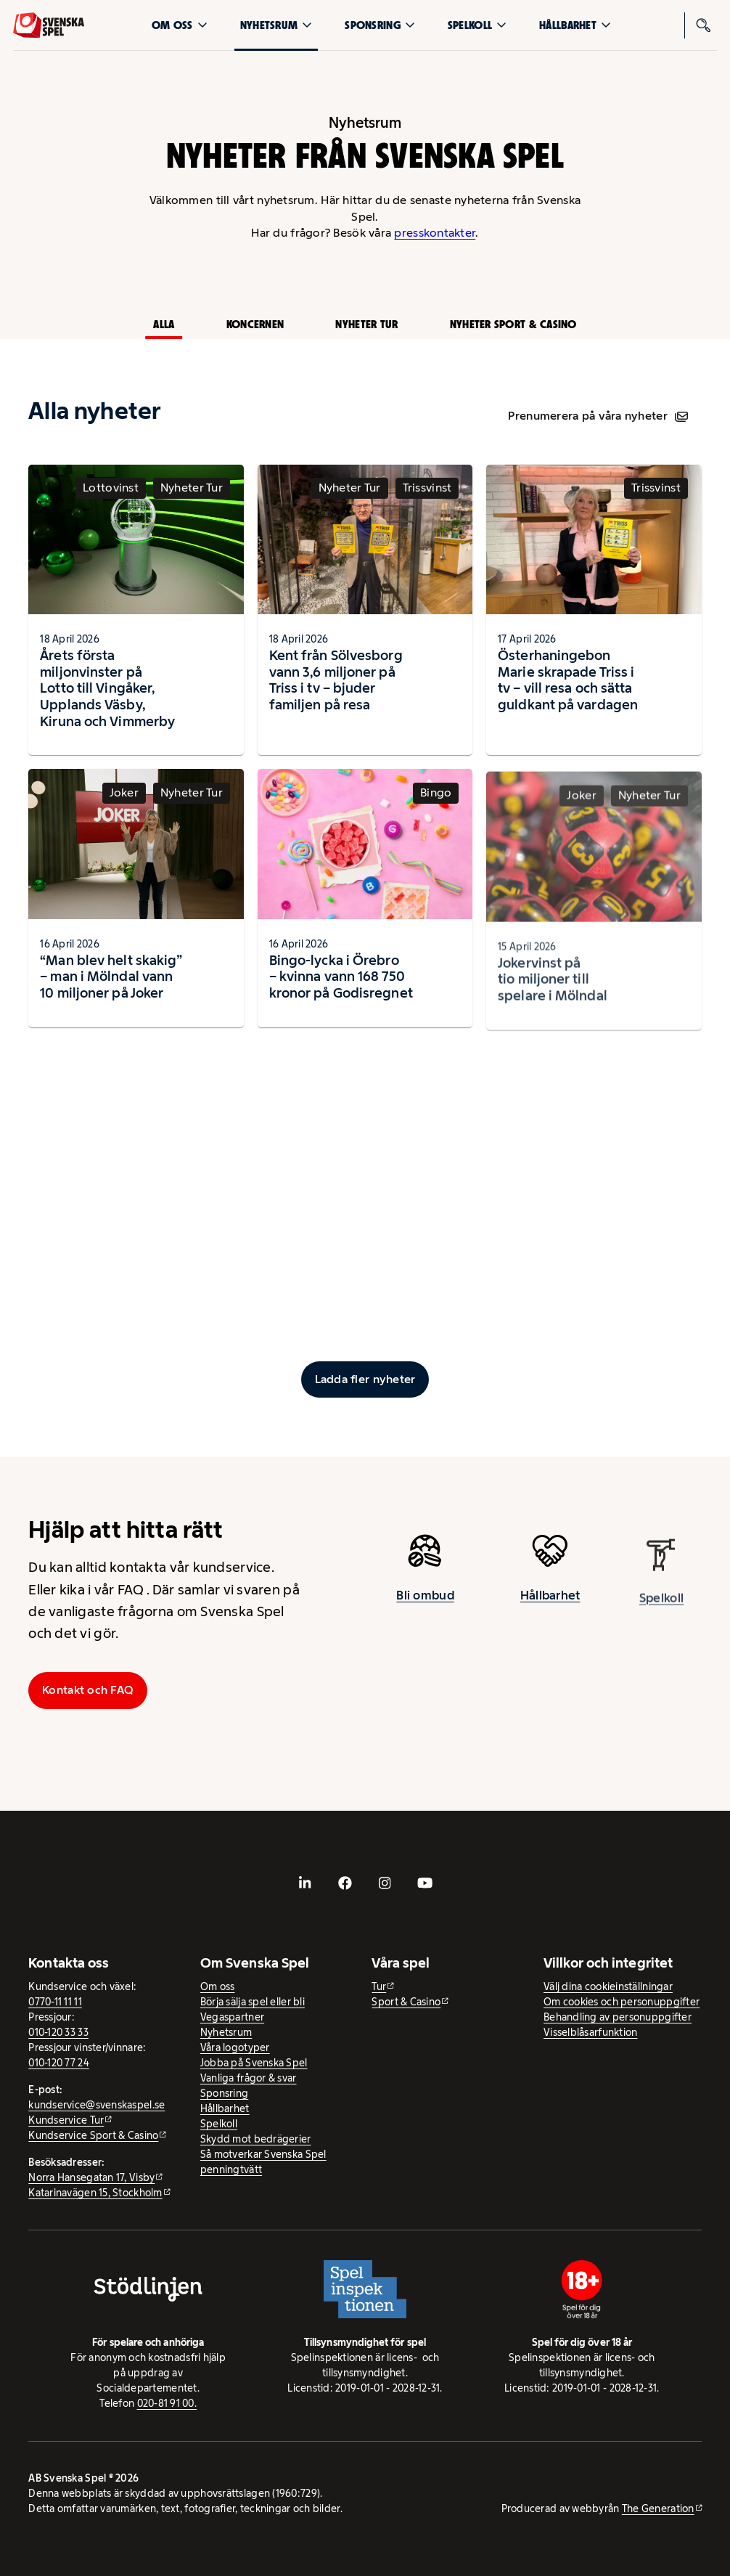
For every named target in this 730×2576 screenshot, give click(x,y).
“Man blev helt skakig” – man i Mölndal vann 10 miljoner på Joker (111, 982)
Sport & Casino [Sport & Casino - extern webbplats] (406, 2001)
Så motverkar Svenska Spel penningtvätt (263, 2162)
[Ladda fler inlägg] (365, 1379)
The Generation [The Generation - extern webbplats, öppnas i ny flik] (658, 2508)
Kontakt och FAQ (88, 1690)
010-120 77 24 (58, 2062)
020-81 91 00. (167, 2403)
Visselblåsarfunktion (590, 2032)
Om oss (180, 25)
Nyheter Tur (366, 324)
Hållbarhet (575, 25)
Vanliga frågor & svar (248, 2077)
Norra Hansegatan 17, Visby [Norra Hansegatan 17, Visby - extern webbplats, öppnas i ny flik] (91, 2177)
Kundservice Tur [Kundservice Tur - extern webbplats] (66, 2120)
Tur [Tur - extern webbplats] (379, 1986)
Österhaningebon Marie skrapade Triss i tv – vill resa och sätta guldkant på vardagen (568, 686)
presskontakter (434, 233)
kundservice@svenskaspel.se (96, 2104)
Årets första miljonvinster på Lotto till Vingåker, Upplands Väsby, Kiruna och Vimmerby (107, 688)
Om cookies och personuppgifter (622, 2001)
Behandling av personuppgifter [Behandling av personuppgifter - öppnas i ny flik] (618, 2016)
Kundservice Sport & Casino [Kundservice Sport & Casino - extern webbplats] (93, 2135)
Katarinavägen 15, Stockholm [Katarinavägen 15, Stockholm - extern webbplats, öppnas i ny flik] (95, 2192)
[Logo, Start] (48, 25)
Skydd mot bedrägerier (255, 2138)
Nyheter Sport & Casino (513, 324)
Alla (163, 324)
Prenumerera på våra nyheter (597, 416)
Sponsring (379, 25)
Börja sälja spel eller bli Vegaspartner (252, 2009)
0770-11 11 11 (55, 2001)
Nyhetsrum (276, 25)
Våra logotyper (235, 2047)
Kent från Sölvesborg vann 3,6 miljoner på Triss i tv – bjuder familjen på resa (336, 680)
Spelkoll (477, 25)
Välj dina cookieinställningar (608, 1986)
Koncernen (255, 324)
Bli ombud (425, 1601)
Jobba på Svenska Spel (254, 2062)
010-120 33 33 (58, 2032)
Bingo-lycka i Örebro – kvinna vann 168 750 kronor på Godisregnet (341, 990)
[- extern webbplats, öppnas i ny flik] (305, 1883)
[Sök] (704, 25)
